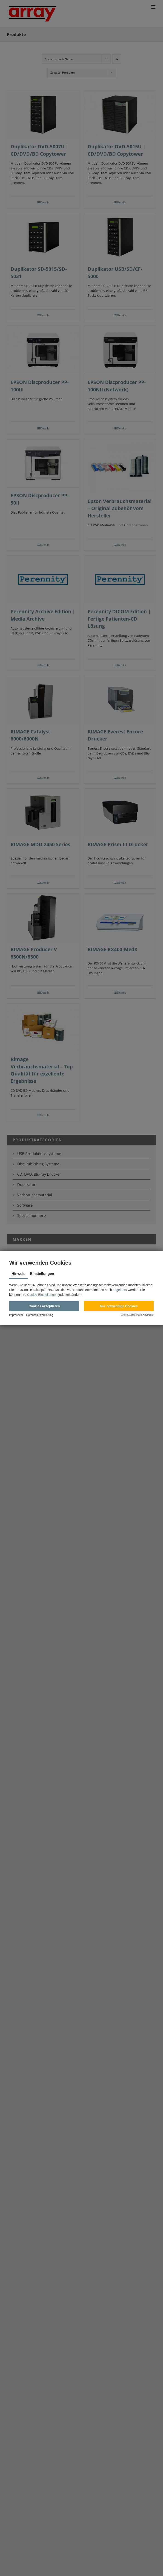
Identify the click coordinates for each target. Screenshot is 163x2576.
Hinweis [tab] (18, 1274)
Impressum (16, 1315)
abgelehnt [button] (120, 1290)
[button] (44, 1306)
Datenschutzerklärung (39, 1315)
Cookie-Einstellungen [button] (42, 1294)
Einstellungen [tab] (42, 1274)
